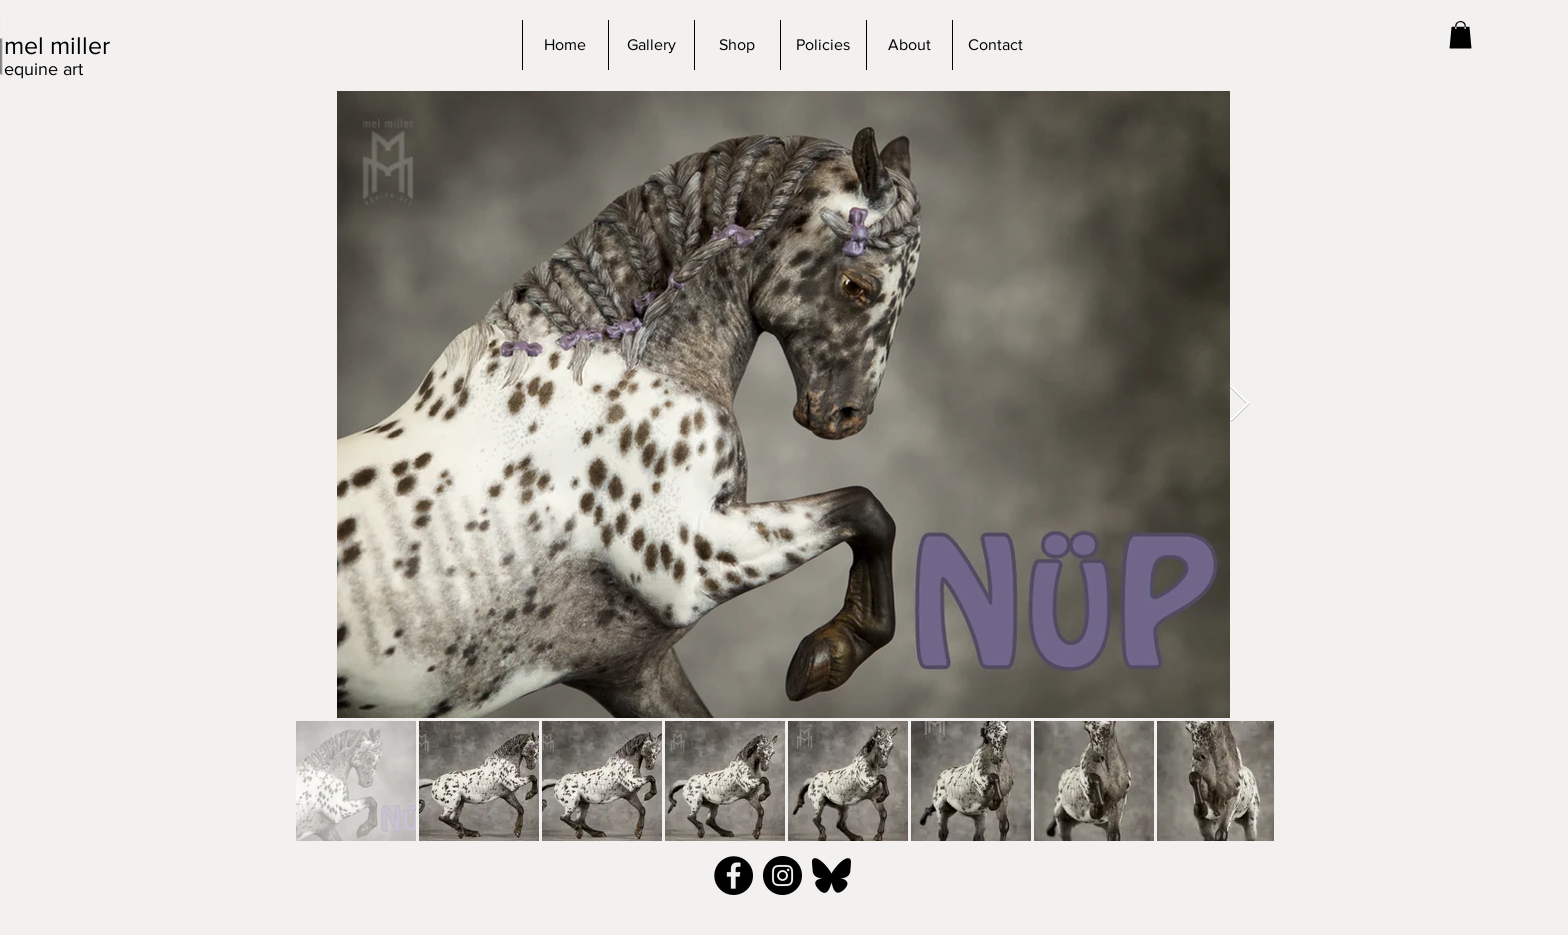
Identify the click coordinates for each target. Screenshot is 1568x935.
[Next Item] (1239, 404)
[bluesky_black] (831, 875)
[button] (1460, 34)
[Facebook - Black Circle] (733, 875)
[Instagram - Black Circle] (782, 875)
